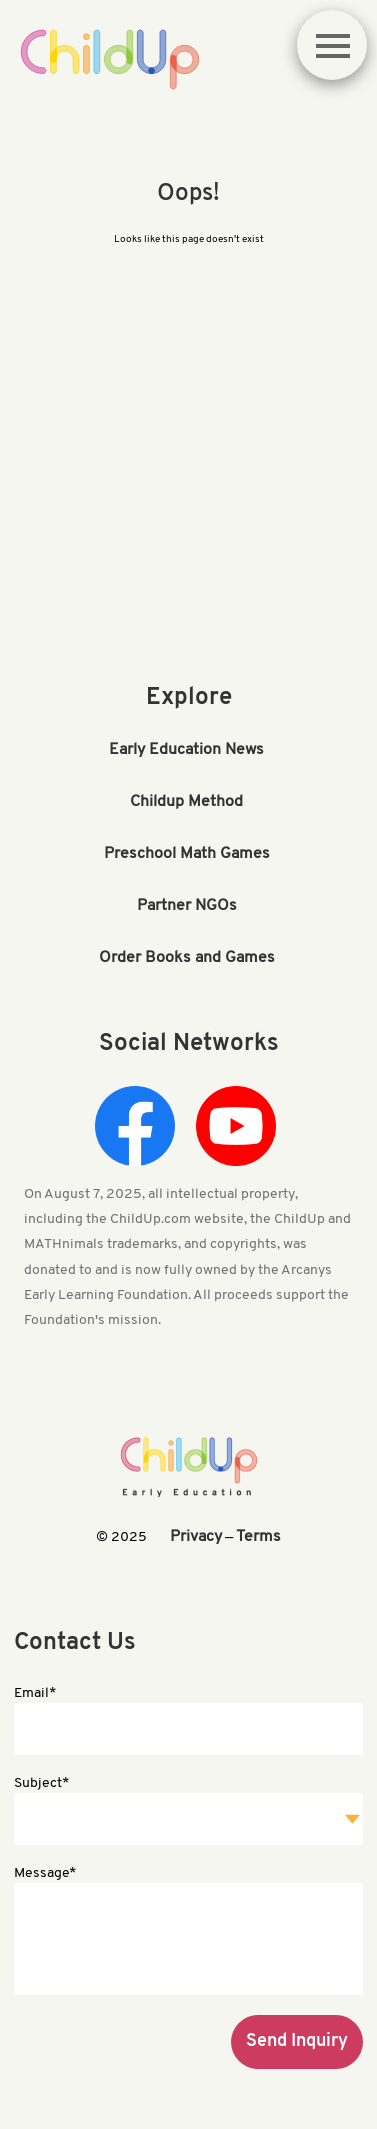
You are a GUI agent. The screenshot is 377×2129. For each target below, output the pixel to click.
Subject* (41, 1783)
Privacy (196, 1537)
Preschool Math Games (187, 854)
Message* (45, 1873)
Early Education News (186, 750)
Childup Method (186, 802)
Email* (35, 1693)
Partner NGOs (187, 906)
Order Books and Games (187, 958)
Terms (258, 1537)
